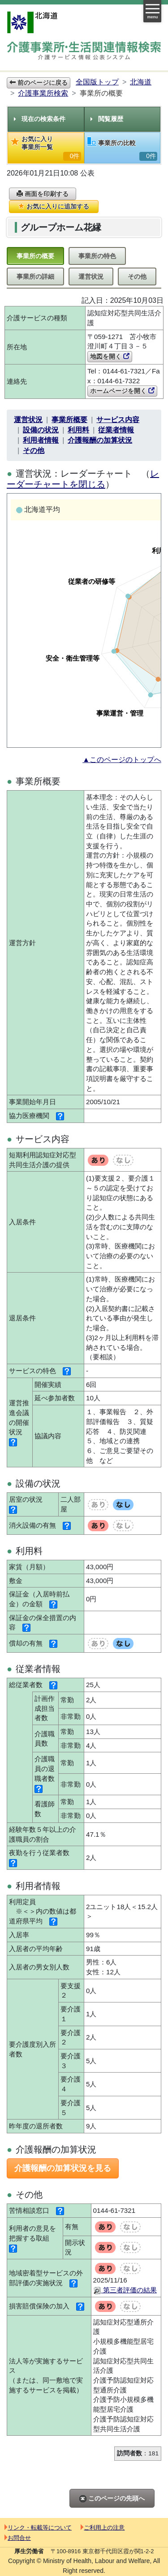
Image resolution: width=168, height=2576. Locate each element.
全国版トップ (97, 82)
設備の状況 (41, 430)
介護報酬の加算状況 (100, 440)
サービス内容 (117, 419)
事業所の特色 (97, 256)
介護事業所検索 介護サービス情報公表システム (84, 52)
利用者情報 (41, 440)
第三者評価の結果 (125, 2290)
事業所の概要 (35, 256)
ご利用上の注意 (103, 2527)
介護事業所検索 (43, 93)
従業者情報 (116, 430)
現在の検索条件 (39, 118)
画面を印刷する (43, 193)
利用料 (78, 430)
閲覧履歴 (106, 118)
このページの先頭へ (112, 2498)
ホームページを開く (122, 390)
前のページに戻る (38, 82)
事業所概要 (69, 419)
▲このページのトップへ (121, 759)
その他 (137, 276)
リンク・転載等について (38, 2527)
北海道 (140, 82)
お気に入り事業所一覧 (46, 148)
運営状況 (90, 276)
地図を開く (109, 356)
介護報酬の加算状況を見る (62, 2168)
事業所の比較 (122, 149)
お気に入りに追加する (53, 206)
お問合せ (17, 2537)
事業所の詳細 (35, 276)
